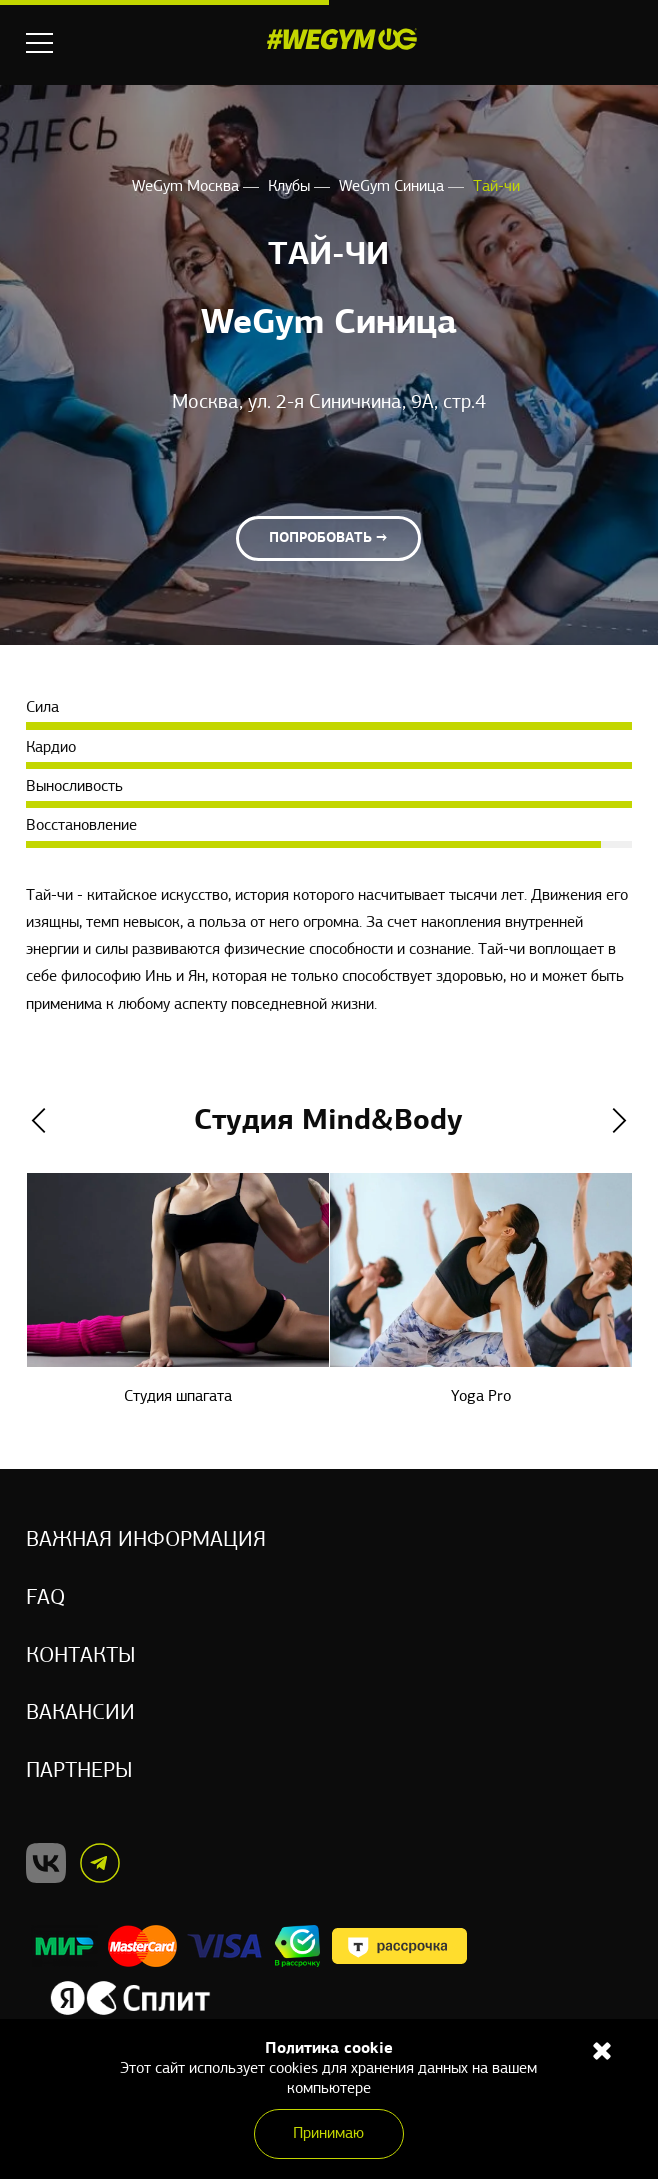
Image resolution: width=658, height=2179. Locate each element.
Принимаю (328, 2134)
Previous (38, 1121)
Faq (45, 1597)
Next (619, 1121)
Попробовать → (328, 539)
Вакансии (80, 1713)
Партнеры (79, 1771)
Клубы (291, 187)
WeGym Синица (393, 187)
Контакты (81, 1655)
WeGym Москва (187, 187)
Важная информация (146, 1539)
